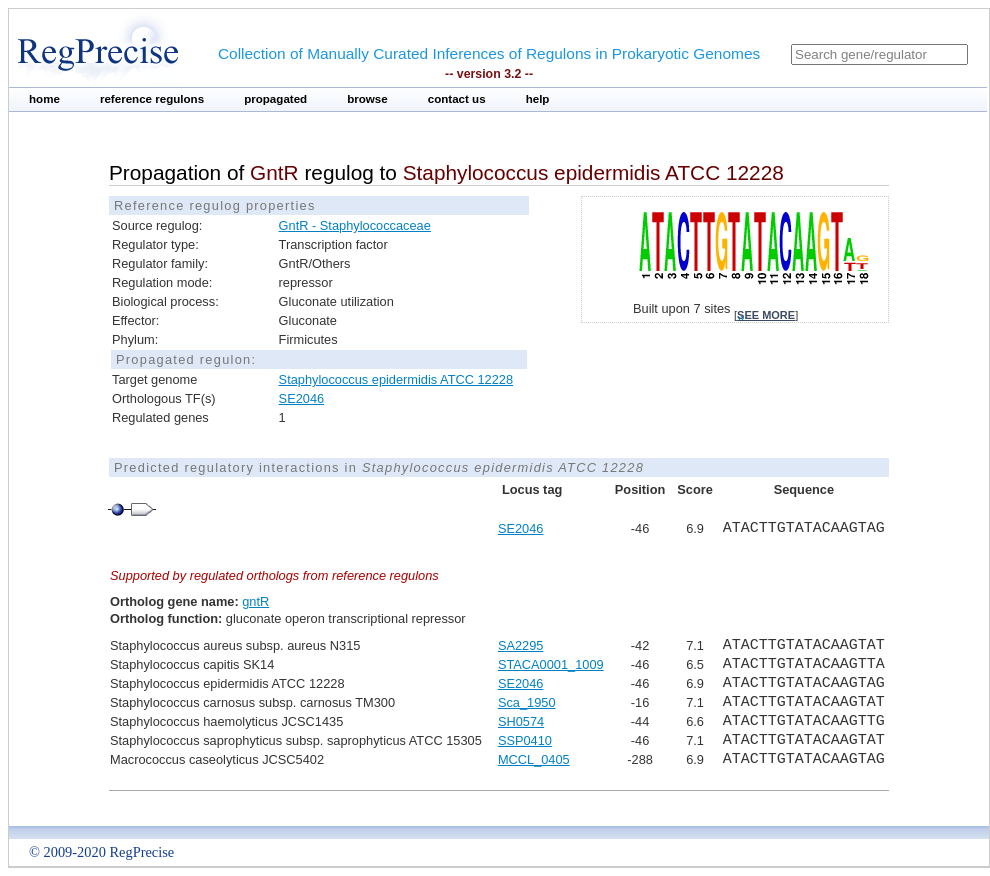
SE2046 (302, 398)
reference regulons (152, 99)
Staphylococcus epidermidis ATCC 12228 (396, 379)
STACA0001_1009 (551, 664)
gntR (255, 601)
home (44, 99)
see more (766, 315)
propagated (275, 99)
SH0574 (521, 721)
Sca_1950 (527, 702)
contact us (457, 99)
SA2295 (521, 645)
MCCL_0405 (534, 759)
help (538, 99)
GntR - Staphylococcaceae (355, 225)
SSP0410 (525, 740)
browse (367, 99)
